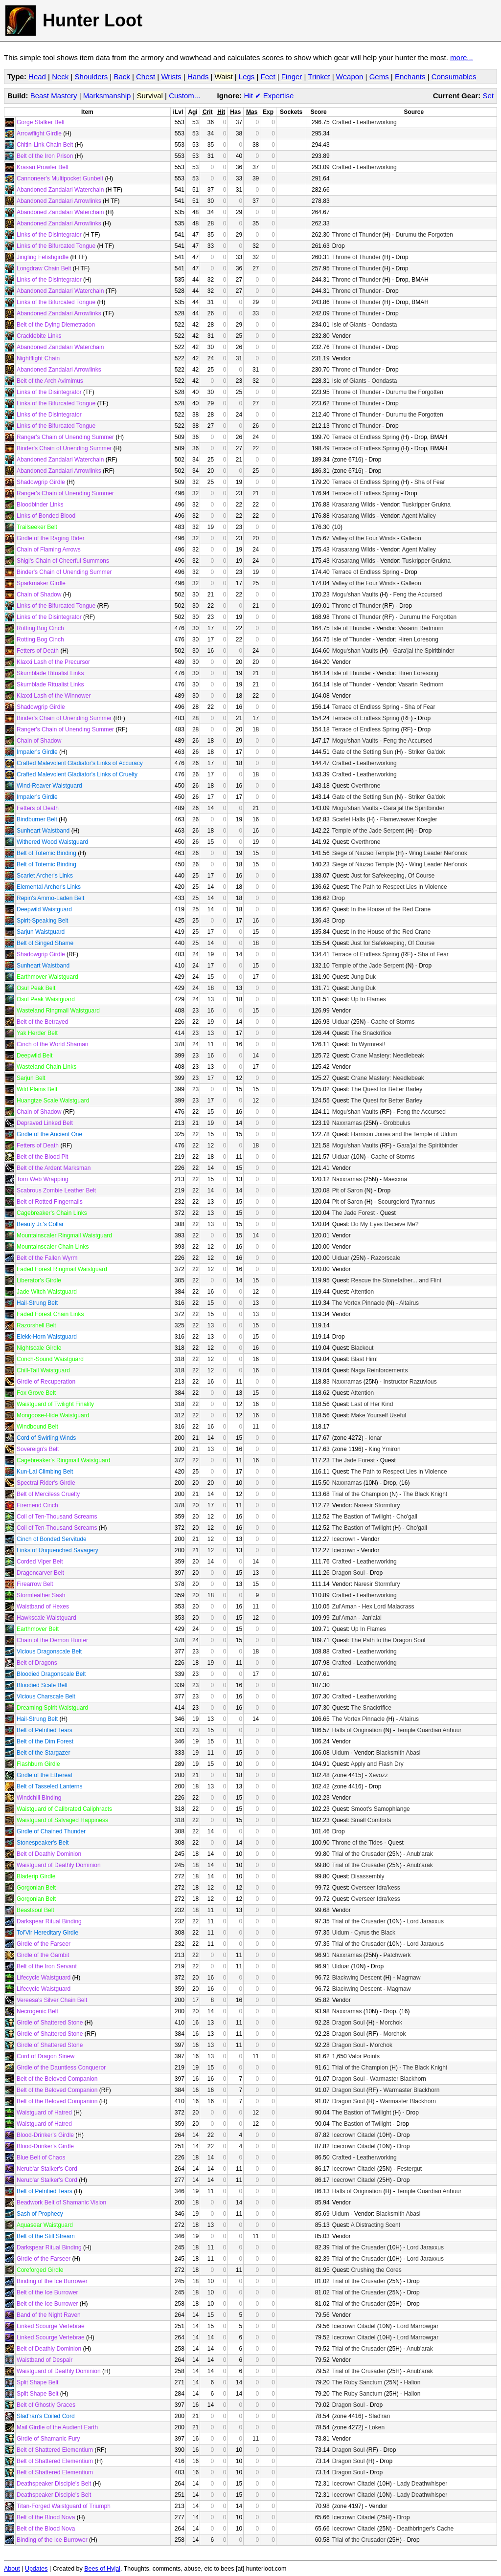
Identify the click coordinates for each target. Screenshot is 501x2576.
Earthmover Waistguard (47, 976)
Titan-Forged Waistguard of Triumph (64, 2506)
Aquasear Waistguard (45, 2225)
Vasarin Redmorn (420, 628)
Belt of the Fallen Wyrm (47, 1258)
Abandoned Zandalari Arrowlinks (59, 201)
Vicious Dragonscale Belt (49, 1651)
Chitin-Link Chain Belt (45, 144)
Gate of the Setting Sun (362, 752)
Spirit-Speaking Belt (42, 920)
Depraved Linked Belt (45, 1123)
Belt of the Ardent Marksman (54, 1168)
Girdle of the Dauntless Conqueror (61, 2067)
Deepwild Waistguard (44, 909)
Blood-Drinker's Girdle (45, 2135)
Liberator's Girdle (39, 1280)
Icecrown (344, 1539)
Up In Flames (368, 999)
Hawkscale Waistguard (46, 1617)
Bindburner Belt (37, 819)
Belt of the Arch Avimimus (50, 380)
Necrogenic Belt (37, 2011)
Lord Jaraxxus (425, 1921)
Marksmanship (107, 95)
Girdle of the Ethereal (44, 1775)
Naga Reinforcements (379, 1370)
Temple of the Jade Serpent (368, 830)
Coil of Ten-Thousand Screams (57, 1516)
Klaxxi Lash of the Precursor (53, 662)
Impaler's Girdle (37, 752)
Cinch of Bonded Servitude (52, 1539)
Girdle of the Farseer (43, 1943)
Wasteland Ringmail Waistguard (58, 1010)
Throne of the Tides (357, 1842)
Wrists (171, 76)
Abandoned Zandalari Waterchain (60, 189)
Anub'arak (420, 1853)
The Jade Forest (353, 1213)
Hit (252, 95)
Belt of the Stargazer (43, 1752)
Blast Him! (364, 1359)
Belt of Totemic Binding (46, 853)
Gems (379, 76)
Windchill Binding (39, 1797)
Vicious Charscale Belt (46, 1696)
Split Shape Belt (37, 2382)
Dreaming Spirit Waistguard (52, 1707)
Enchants (410, 76)
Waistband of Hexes (43, 1606)
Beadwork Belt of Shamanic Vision (61, 2202)
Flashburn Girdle (38, 1764)
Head (37, 76)
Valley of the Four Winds (364, 538)
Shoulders (91, 76)
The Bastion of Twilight (361, 1516)
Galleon (411, 538)
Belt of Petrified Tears (44, 1730)
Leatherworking (377, 122)
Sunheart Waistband (43, 830)
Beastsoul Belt (35, 1910)
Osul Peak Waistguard (46, 999)
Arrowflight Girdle (39, 133)
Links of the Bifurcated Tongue (56, 245)
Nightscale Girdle (39, 1347)
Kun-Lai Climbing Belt (45, 1471)
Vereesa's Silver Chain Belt (52, 2000)
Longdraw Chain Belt (44, 268)
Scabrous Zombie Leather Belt (56, 1190)
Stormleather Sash (41, 1595)
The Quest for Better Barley (386, 1089)
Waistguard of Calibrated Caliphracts (64, 1808)
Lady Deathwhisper (422, 2483)
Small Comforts (371, 1820)
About (12, 2568)
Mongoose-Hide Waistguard (53, 1415)
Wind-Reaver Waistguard (49, 785)
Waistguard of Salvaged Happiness (62, 1820)
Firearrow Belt (35, 1584)
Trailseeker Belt (37, 527)
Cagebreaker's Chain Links (52, 1213)
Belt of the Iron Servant (47, 1966)
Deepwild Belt (34, 1055)
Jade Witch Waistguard (47, 1291)
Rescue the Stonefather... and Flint (396, 1280)
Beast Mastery (53, 95)
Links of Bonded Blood (46, 515)
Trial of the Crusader (359, 1853)
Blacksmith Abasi (398, 1752)
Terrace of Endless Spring (365, 437)
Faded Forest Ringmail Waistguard (62, 1269)
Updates (36, 2568)
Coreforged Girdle (40, 2270)
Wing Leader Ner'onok (438, 853)
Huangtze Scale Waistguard (53, 1100)
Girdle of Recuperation (46, 1381)
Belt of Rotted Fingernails (50, 1201)
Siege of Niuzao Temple (363, 853)
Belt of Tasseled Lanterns (50, 1786)
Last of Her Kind (372, 1404)
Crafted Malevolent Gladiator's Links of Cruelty (77, 774)
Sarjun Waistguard (41, 931)
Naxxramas (347, 1123)
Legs (247, 76)
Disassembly (367, 1876)
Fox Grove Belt (36, 1392)
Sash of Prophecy (40, 2213)
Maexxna (395, 1179)
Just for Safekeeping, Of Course (392, 875)
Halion (412, 2382)
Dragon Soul (348, 1572)
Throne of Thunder (356, 234)
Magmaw (409, 1977)
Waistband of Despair (44, 2359)
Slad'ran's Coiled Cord (46, 2416)
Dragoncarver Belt (40, 1572)
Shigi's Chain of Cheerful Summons (63, 560)
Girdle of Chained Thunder (51, 1831)
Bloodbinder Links (40, 504)
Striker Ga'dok (426, 752)
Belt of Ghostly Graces (46, 2404)
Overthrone (365, 785)
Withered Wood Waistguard (52, 841)
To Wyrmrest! (368, 1044)
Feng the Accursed (417, 594)
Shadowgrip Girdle (41, 482)
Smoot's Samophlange (380, 1808)
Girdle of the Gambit (43, 1955)
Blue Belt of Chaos (41, 2157)
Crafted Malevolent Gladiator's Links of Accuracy (80, 763)
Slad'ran (379, 2416)
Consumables (454, 76)
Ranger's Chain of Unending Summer (65, 437)
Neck (60, 76)
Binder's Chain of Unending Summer (64, 448)
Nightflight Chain (38, 358)
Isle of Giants (349, 324)
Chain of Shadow (39, 594)
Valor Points (364, 2056)
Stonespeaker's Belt (42, 1842)
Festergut (409, 2168)
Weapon (350, 76)
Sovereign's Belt (38, 1449)
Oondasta (384, 324)
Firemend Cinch (37, 1505)
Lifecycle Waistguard (43, 1977)
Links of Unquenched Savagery (57, 1550)
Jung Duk (363, 976)
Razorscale (385, 1258)
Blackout (362, 1347)
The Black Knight (425, 1494)
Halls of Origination (357, 1730)
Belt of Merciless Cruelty (48, 1494)
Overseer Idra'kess (375, 1887)
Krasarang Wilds (353, 504)
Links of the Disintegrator (49, 234)
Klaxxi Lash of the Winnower (54, 695)
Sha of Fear (429, 482)
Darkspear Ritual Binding (49, 1921)
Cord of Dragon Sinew (45, 2056)
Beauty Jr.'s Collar (40, 1224)
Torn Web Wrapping (42, 1179)
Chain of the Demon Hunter (52, 1640)
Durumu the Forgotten (424, 234)
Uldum (340, 1752)
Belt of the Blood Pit (42, 1156)
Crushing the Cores (376, 2270)
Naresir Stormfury (377, 1505)
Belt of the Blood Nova (46, 2517)
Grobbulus (396, 1123)
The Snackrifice (371, 1033)
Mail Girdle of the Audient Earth (57, 2427)
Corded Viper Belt (40, 1561)
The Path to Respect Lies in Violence (399, 886)
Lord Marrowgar (417, 2326)
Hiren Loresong (418, 639)
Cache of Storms (392, 1021)
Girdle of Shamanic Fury (48, 2438)
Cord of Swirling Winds (46, 1437)
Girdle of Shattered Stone (50, 2022)
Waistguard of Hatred (44, 2112)
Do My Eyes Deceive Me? (384, 1224)
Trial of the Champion (360, 1494)
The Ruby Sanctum (357, 2382)
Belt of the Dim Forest (45, 1741)
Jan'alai (372, 1617)
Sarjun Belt (31, 1078)
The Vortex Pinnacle (358, 1302)
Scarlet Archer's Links (45, 875)
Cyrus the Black (374, 1932)
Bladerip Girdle (36, 1876)
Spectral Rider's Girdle (46, 1482)
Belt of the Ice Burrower (47, 2292)
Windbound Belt (37, 1426)
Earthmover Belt (38, 1629)
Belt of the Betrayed (42, 1021)
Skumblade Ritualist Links (50, 673)
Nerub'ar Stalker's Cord (47, 2168)
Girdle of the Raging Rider (51, 538)
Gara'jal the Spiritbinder (423, 650)
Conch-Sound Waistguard (50, 1359)
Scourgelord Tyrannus (406, 1201)
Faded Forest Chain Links (50, 1314)
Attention (362, 1291)
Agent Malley (418, 515)
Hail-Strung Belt (37, 1302)
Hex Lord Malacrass (388, 1606)
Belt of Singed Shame (45, 943)
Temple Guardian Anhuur (429, 1730)
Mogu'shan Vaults (355, 594)
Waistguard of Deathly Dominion (59, 1865)
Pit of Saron (347, 1190)
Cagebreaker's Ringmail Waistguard (63, 1460)
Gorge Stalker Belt (41, 122)
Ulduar (340, 1021)
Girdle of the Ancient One (49, 1134)
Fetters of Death (38, 650)
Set (488, 95)
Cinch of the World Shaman (53, 1044)
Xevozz (377, 1775)
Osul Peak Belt (36, 988)
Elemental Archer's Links (49, 886)
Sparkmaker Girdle (41, 583)
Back (122, 76)
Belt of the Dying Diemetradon (56, 324)
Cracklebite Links (39, 335)
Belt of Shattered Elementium (55, 2449)
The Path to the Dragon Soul (388, 1640)
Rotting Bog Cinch (40, 628)
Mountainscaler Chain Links (53, 1246)
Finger (291, 76)
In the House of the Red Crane (391, 909)
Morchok (391, 2022)
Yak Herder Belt (37, 1033)
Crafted (341, 122)
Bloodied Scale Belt (42, 1685)
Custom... (184, 95)
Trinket (319, 76)
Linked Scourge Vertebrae (51, 2326)
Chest (145, 76)
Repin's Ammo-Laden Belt (50, 898)
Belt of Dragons (37, 1662)
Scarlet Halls (348, 819)
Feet (268, 76)
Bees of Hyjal (102, 2568)
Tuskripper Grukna (426, 504)
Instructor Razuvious (409, 1381)
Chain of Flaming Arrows (49, 549)
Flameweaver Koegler (408, 819)
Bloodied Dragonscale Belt (51, 1674)
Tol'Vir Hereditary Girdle (47, 1932)
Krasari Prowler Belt (42, 167)
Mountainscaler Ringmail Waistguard (64, 1235)
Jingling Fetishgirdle (42, 257)
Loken (376, 2427)
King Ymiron (384, 1449)
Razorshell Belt (36, 1325)
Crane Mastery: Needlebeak (387, 1055)
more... (461, 57)
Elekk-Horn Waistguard (47, 1336)
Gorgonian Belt (36, 1887)
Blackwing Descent (357, 1977)
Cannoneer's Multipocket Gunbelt (60, 178)
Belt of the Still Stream (46, 2236)
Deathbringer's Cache (425, 2528)
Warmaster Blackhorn (398, 2078)
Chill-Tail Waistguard (43, 1370)
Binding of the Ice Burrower (52, 2281)
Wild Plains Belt (37, 1089)
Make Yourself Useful (378, 1415)
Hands (197, 76)
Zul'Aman (344, 1606)
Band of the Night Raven (49, 2315)
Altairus (409, 1302)
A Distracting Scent (375, 2225)
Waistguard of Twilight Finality (55, 1404)
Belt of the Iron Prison (45, 156)
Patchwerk (396, 1955)
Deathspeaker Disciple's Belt (54, 2483)
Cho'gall (406, 1516)
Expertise (278, 95)
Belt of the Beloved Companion (57, 2078)
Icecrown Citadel (354, 2135)
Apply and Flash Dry (377, 1764)
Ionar (375, 1437)
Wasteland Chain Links (46, 1066)
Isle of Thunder (351, 628)
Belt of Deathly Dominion (49, 1853)
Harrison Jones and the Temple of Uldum (404, 1134)
